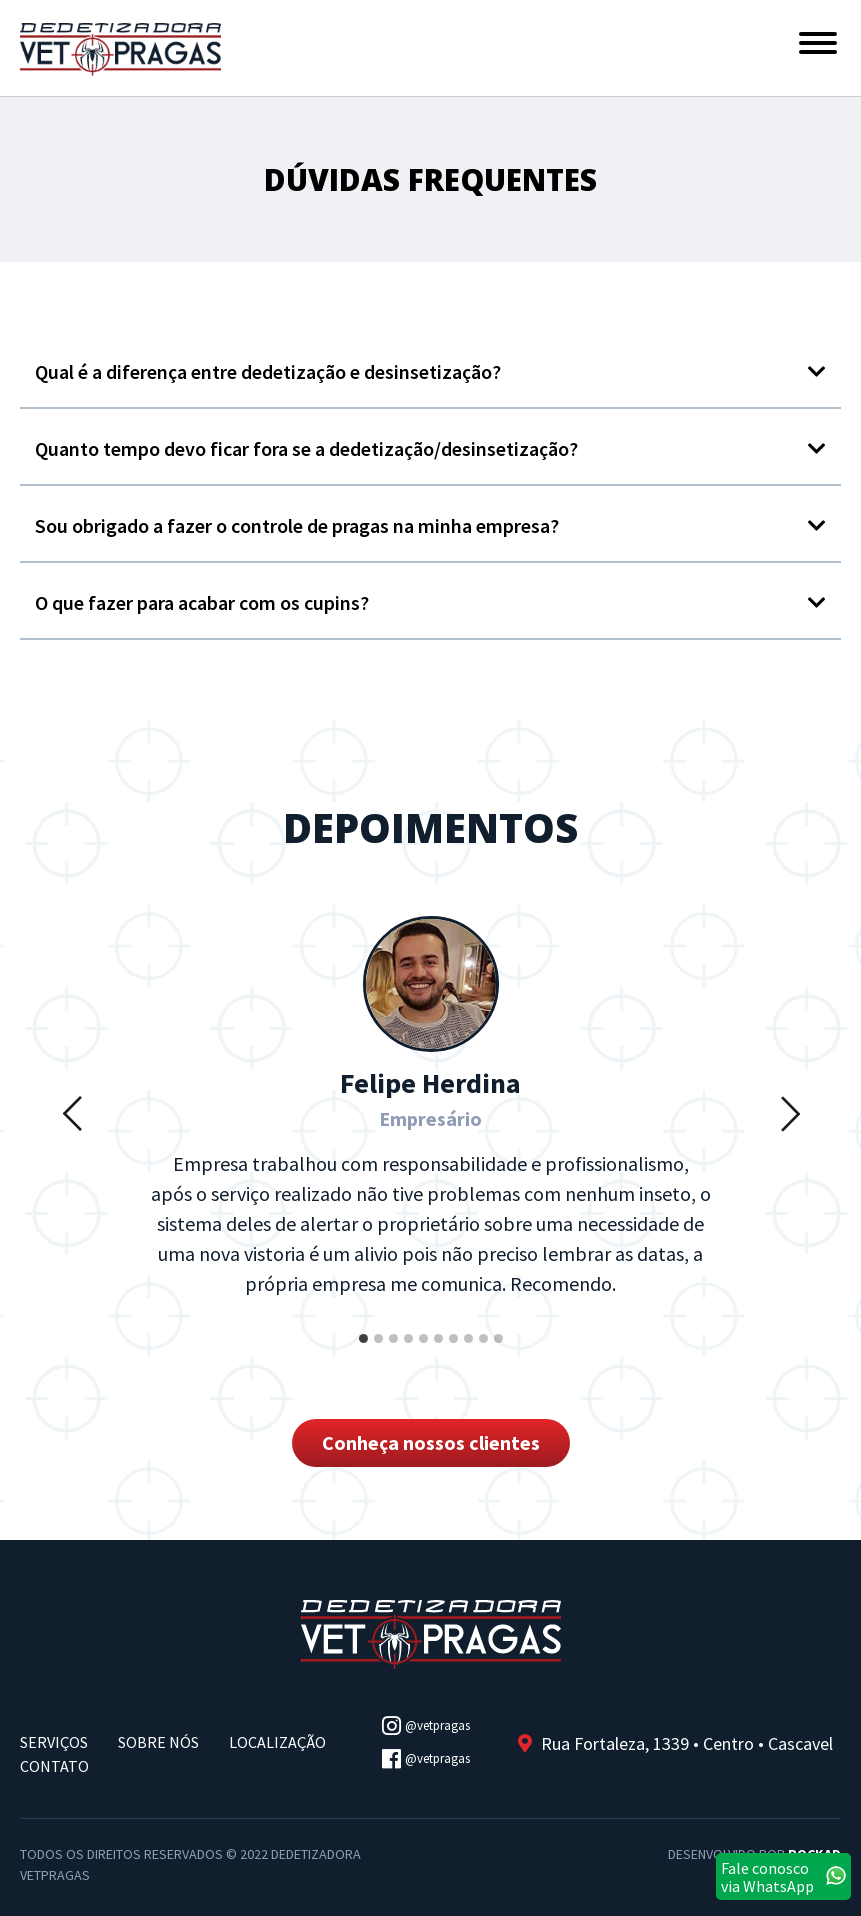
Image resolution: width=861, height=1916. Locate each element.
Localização (277, 1742)
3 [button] (395, 1353)
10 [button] (500, 1353)
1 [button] (365, 1353)
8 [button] (470, 1353)
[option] (431, 1112)
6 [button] (440, 1353)
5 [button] (425, 1353)
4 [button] (410, 1353)
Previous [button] (72, 1113)
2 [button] (380, 1353)
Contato (54, 1766)
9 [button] (485, 1353)
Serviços (54, 1742)
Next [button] (790, 1113)
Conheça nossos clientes (431, 1442)
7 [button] (455, 1353)
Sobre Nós (158, 1742)
